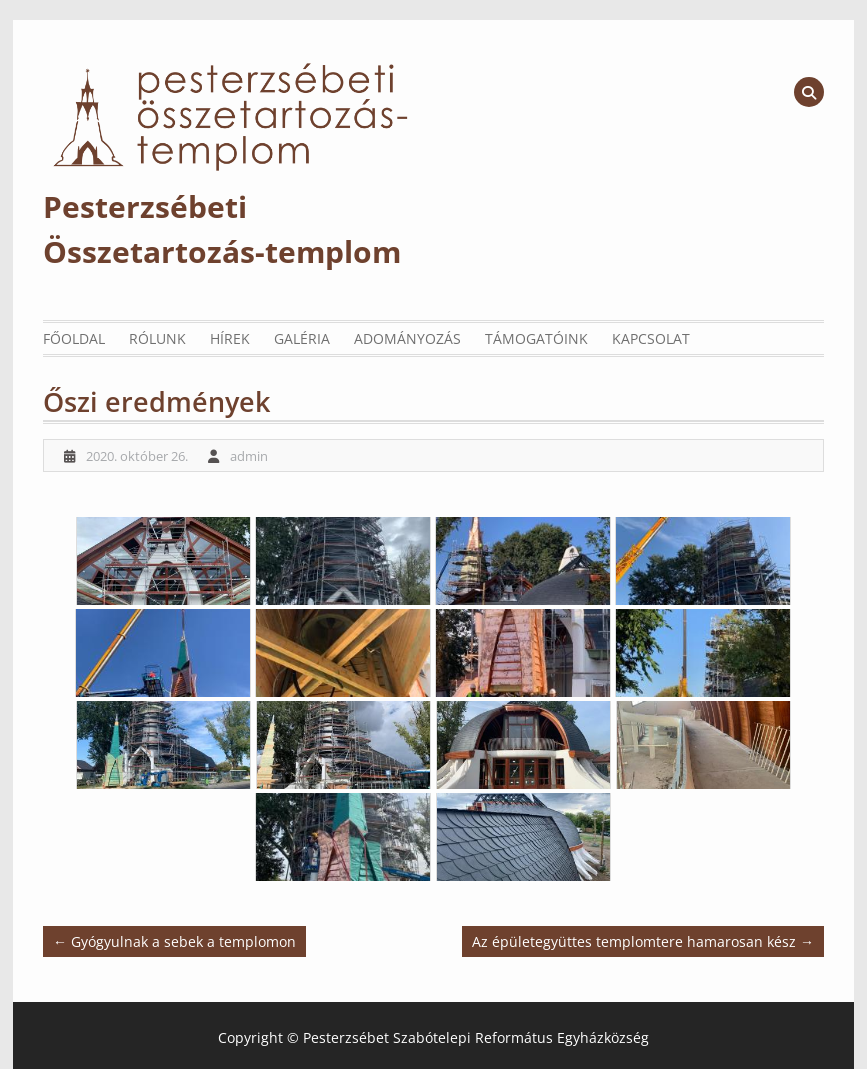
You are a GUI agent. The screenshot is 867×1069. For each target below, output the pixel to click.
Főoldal (74, 338)
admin (249, 456)
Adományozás (407, 338)
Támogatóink (536, 338)
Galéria (302, 338)
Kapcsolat (651, 338)
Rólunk (157, 338)
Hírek (230, 338)
